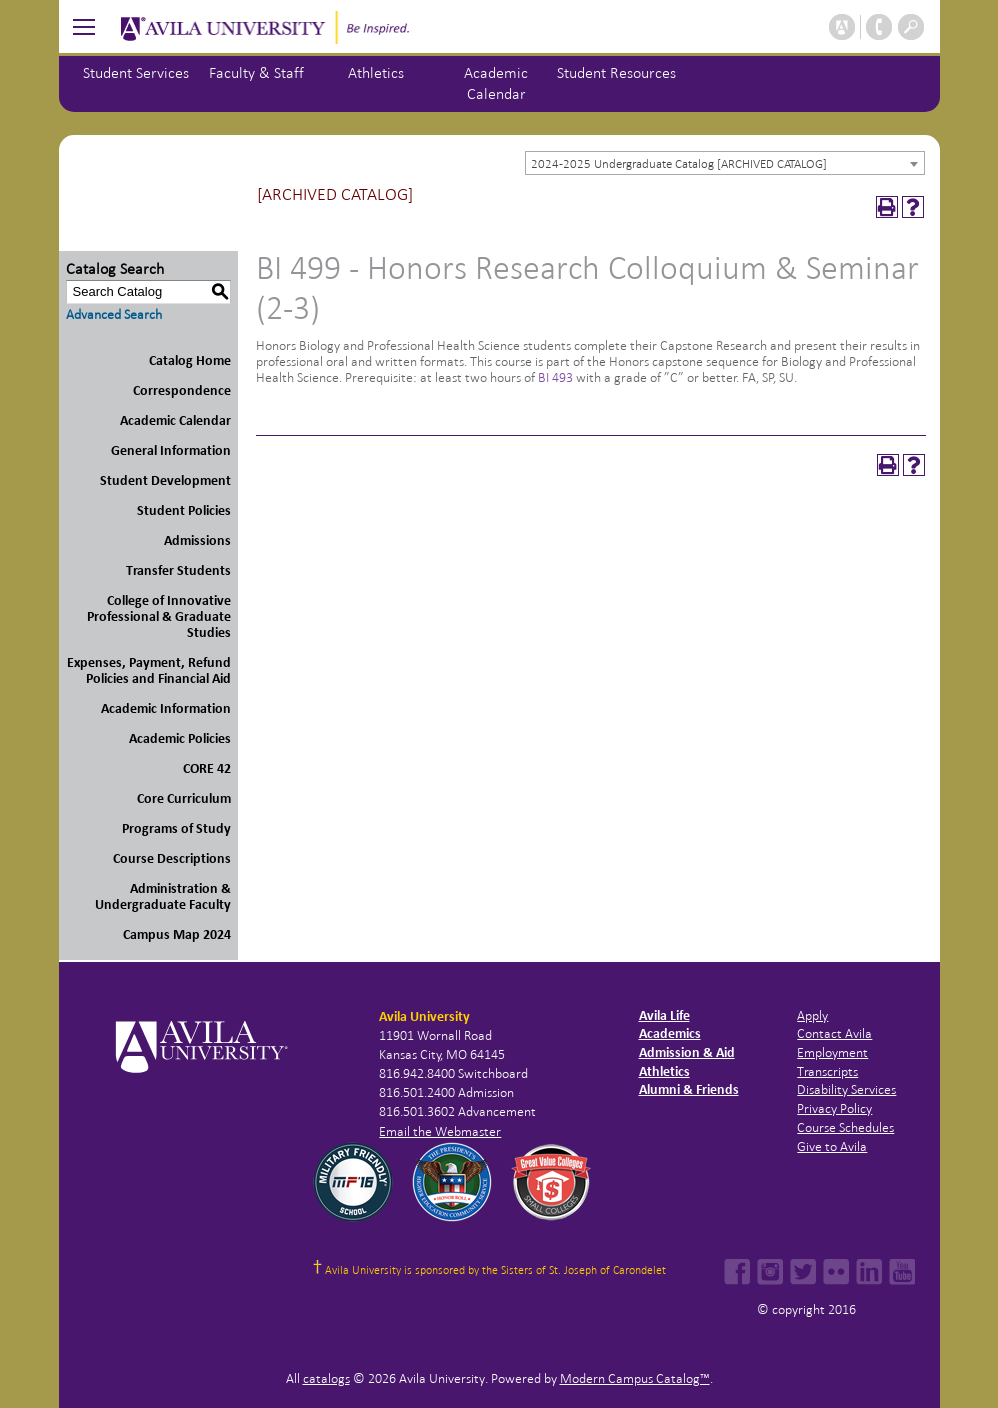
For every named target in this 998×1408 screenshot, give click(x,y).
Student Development (165, 480)
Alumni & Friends (689, 1089)
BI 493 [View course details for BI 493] (555, 377)
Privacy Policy (834, 1108)
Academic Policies (180, 738)
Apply (812, 1015)
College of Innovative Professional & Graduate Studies (159, 616)
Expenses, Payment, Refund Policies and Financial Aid (149, 670)
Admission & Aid (687, 1052)
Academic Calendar (175, 420)
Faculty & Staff (256, 72)
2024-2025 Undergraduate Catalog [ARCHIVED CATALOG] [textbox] (679, 164)
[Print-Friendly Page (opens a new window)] (887, 207)
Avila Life (664, 1015)
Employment (832, 1052)
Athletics (376, 72)
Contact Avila (834, 1033)
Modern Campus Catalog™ (635, 1378)
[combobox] (725, 163)
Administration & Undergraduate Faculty (163, 896)
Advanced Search (114, 314)
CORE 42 (207, 768)
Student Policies (184, 510)
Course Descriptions (172, 858)
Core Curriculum (184, 798)
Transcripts (827, 1071)
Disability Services (846, 1089)
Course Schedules (845, 1127)
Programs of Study (176, 828)
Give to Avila (832, 1146)
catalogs (326, 1378)
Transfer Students (178, 570)
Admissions (197, 540)
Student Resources (616, 72)
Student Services (136, 72)
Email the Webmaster (440, 1131)
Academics (670, 1033)
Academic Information (166, 708)
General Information (171, 450)
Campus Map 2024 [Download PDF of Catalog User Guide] (177, 934)
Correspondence (182, 390)
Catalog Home (190, 360)
